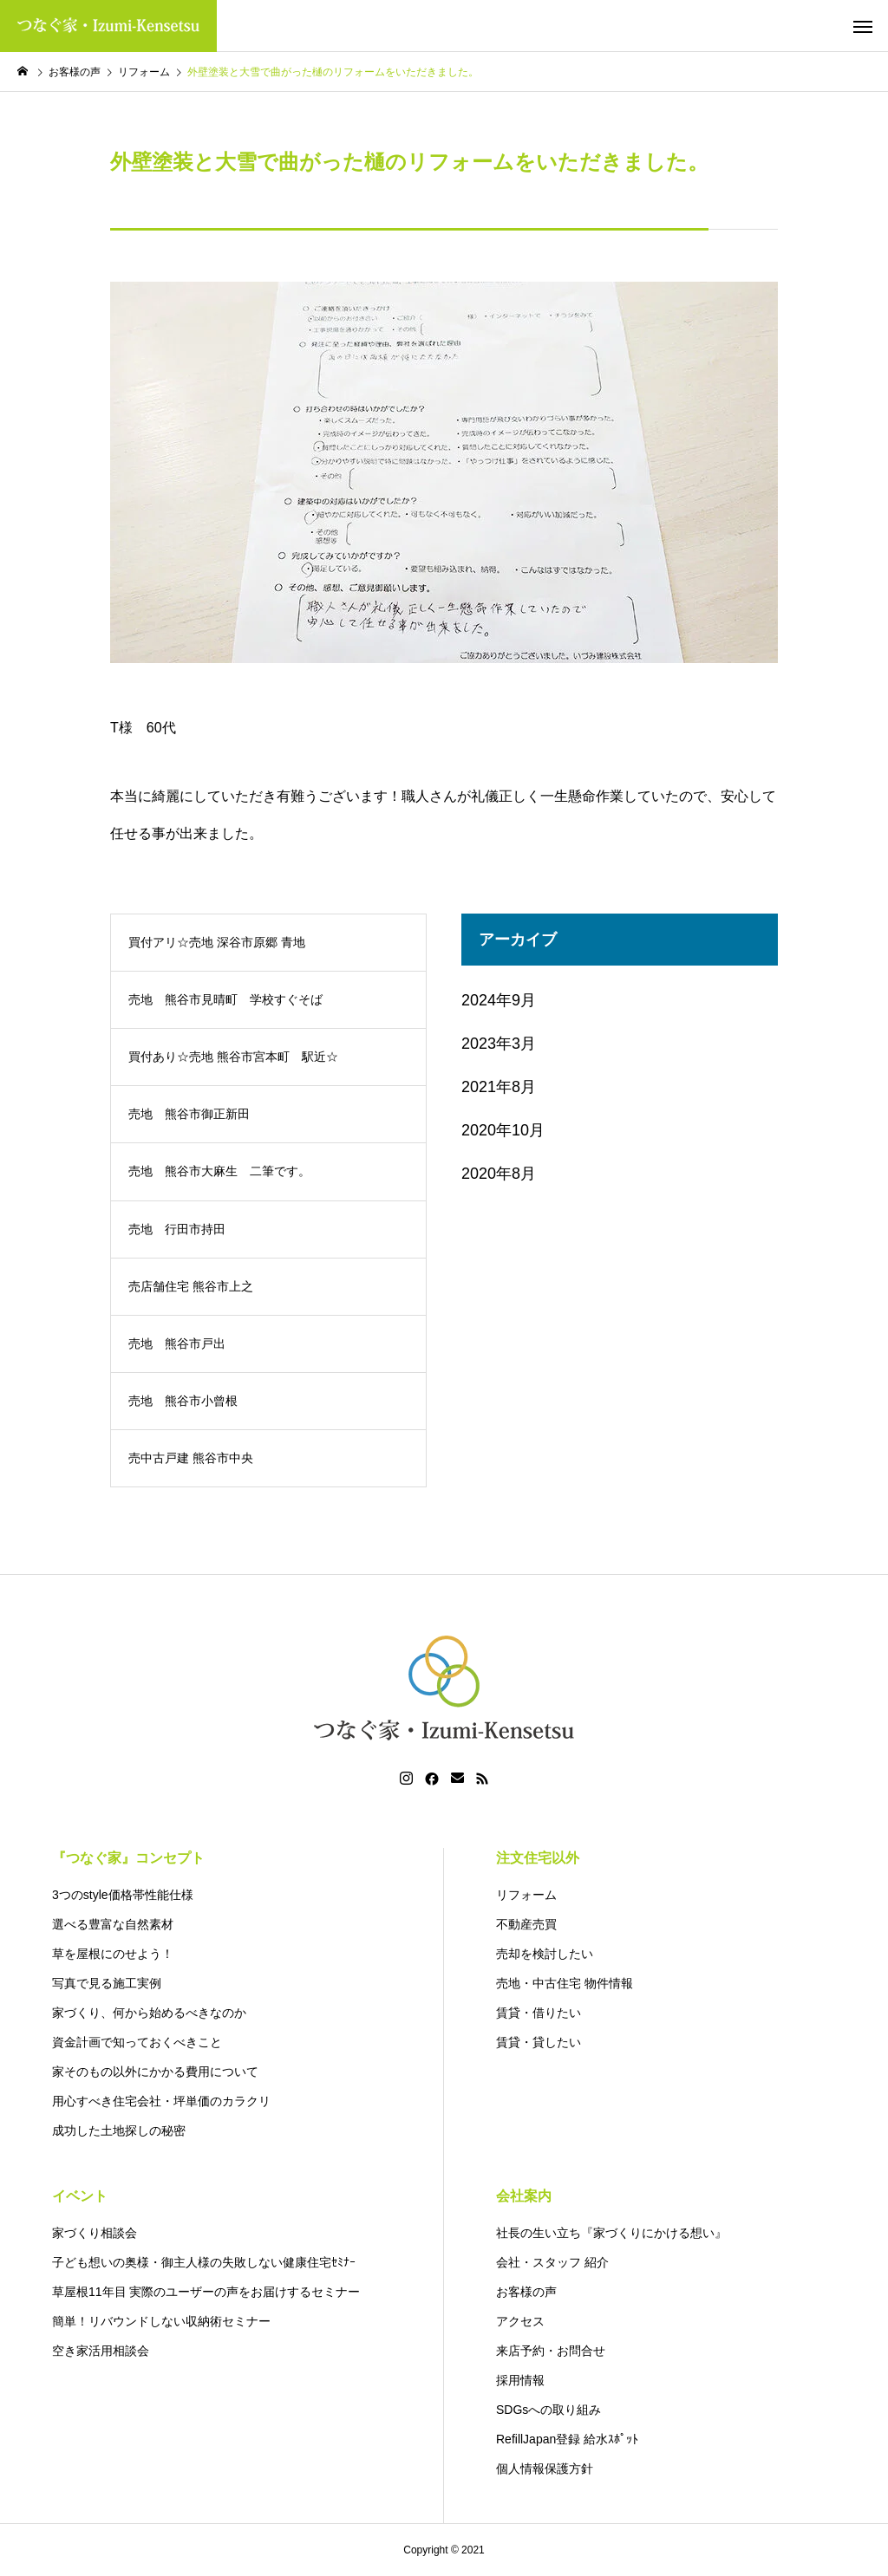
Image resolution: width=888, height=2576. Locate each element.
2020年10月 (503, 1130)
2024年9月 (498, 1000)
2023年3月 (498, 1043)
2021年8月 (498, 1087)
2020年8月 (498, 1173)
